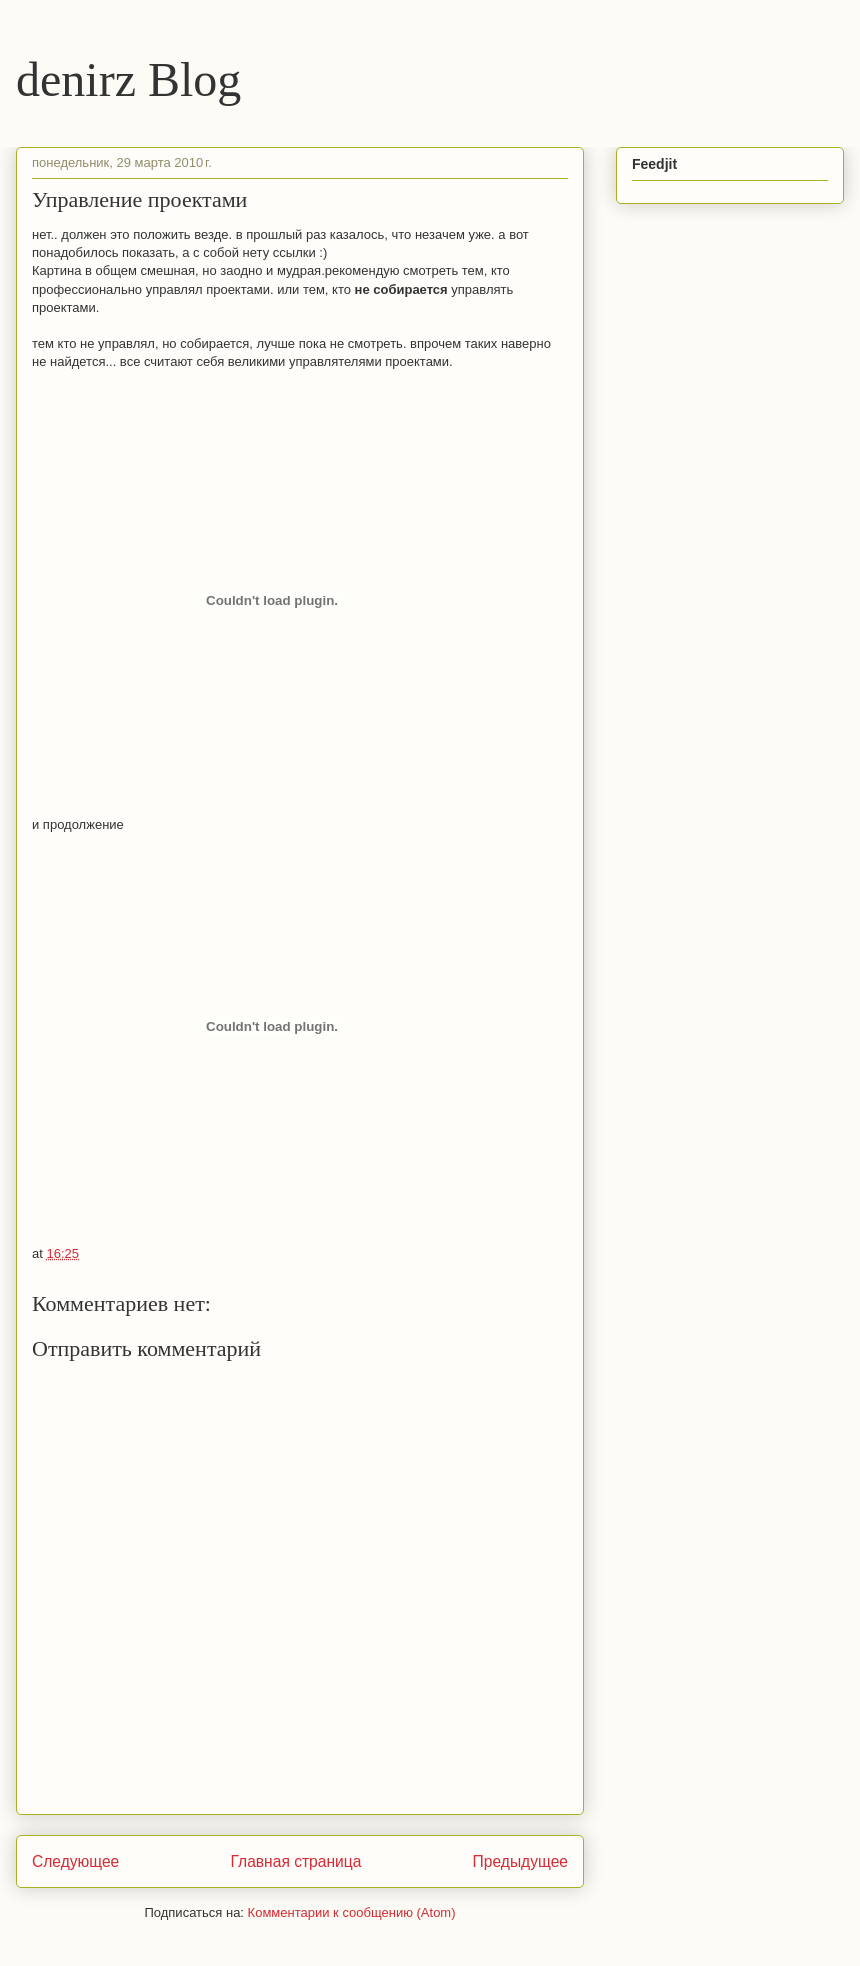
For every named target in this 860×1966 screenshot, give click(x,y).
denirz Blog (128, 79)
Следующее (75, 1861)
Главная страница (295, 1861)
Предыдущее (520, 1861)
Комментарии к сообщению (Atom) (352, 1912)
